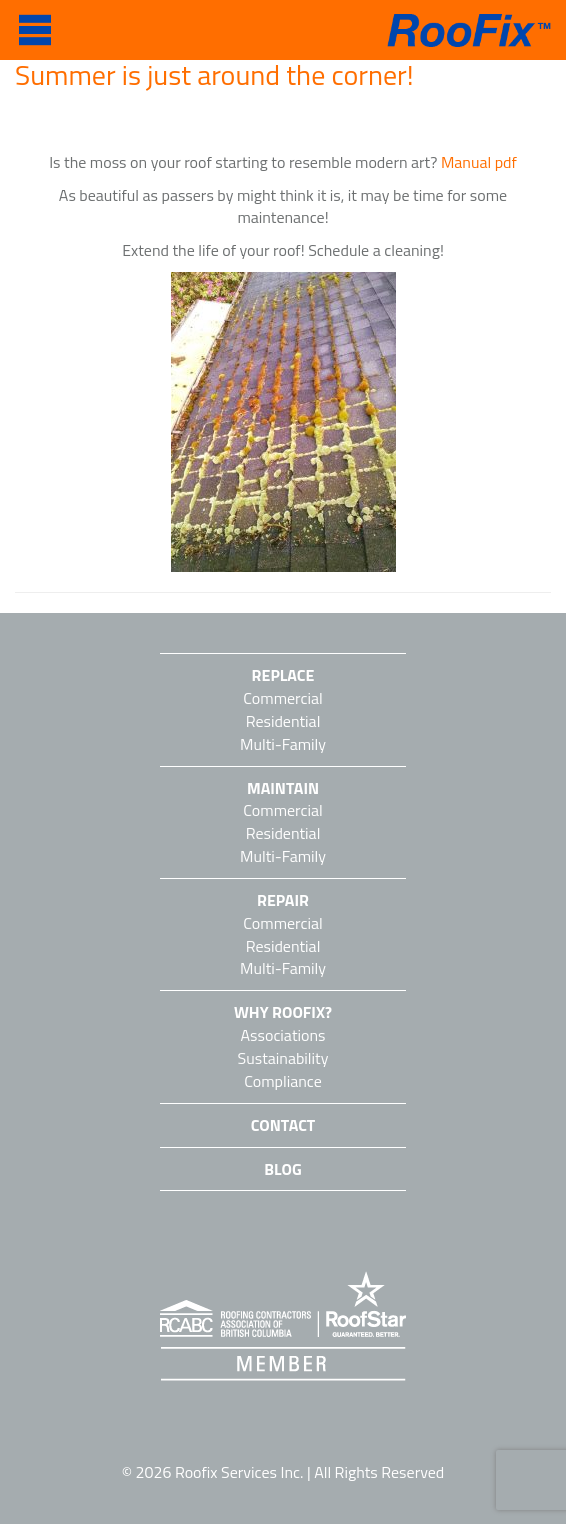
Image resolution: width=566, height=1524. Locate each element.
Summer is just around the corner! (214, 74)
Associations (283, 1035)
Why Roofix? (283, 1012)
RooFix (466, 30)
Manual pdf (479, 162)
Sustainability (283, 1058)
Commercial (282, 698)
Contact (283, 1125)
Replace (283, 675)
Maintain (283, 788)
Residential (283, 721)
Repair (283, 900)
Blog (282, 1169)
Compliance (283, 1081)
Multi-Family (283, 744)
